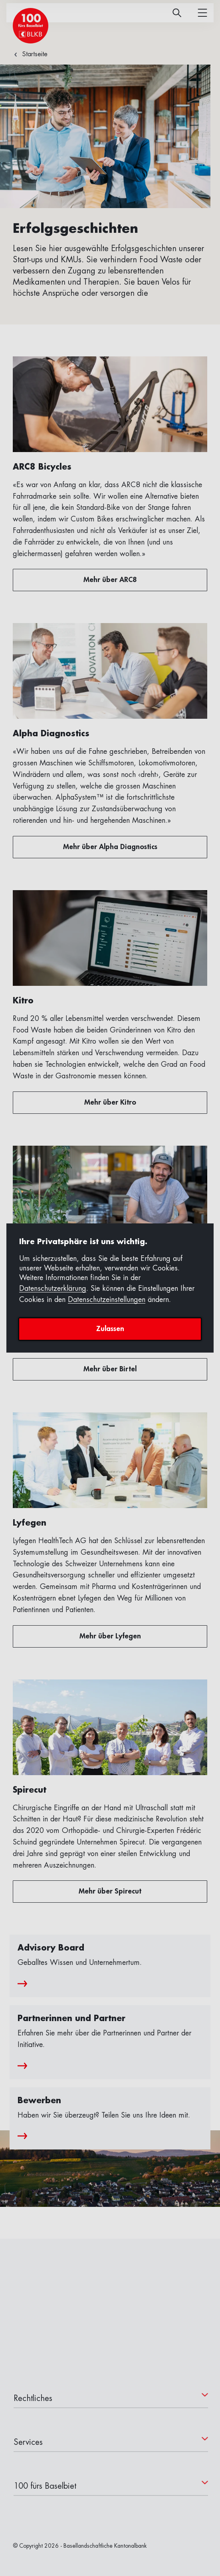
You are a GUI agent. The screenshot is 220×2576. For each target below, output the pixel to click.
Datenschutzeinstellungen (106, 1299)
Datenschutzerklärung (52, 1288)
